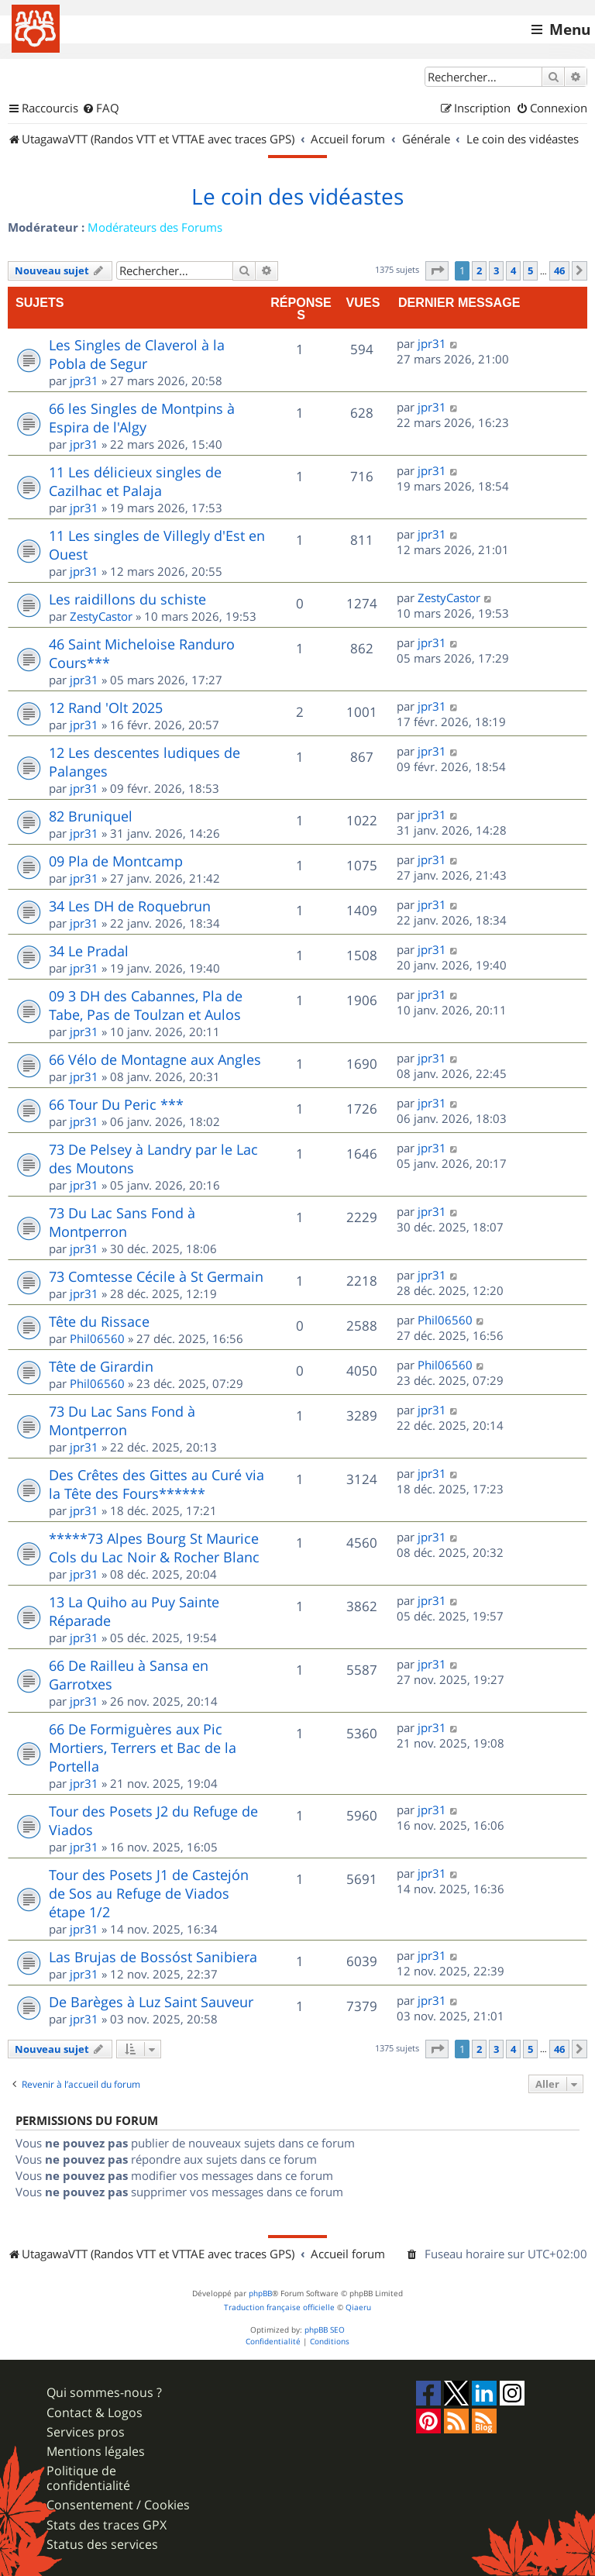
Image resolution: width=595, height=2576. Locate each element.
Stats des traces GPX (106, 2525)
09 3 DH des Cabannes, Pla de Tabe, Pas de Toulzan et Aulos (145, 1005)
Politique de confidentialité (88, 2478)
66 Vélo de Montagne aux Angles (155, 1059)
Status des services (102, 2544)
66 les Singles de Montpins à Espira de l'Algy (142, 417)
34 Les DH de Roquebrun (130, 906)
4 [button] (513, 270)
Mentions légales (95, 2451)
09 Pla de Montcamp (116, 861)
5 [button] (530, 270)
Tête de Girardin (101, 1366)
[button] (437, 270)
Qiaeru (358, 2307)
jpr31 (84, 380)
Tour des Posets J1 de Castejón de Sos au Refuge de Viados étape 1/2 (149, 1893)
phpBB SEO (324, 2330)
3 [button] (496, 270)
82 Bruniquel (90, 816)
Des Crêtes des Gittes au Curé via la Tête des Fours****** (156, 1484)
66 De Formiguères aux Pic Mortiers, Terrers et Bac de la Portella (142, 1747)
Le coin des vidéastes (297, 197)
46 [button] (559, 270)
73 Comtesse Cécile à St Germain (156, 1276)
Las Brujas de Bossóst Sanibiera (153, 1956)
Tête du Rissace (99, 1321)
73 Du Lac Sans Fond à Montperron (122, 1222)
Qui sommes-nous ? (104, 2392)
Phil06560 (97, 1338)
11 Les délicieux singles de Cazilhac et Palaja (135, 481)
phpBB (260, 2293)
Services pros (85, 2432)
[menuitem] (100, 108)
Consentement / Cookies (118, 2505)
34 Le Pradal (89, 951)
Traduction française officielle (279, 2307)
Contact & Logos (94, 2413)
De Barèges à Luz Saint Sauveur (151, 2001)
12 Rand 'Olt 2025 (106, 707)
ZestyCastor (101, 616)
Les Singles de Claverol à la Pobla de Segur (137, 354)
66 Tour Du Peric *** (116, 1104)
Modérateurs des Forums (155, 227)
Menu (569, 29)
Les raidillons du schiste (127, 599)
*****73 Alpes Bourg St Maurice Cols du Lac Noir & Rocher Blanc (154, 1547)
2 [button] (479, 270)
